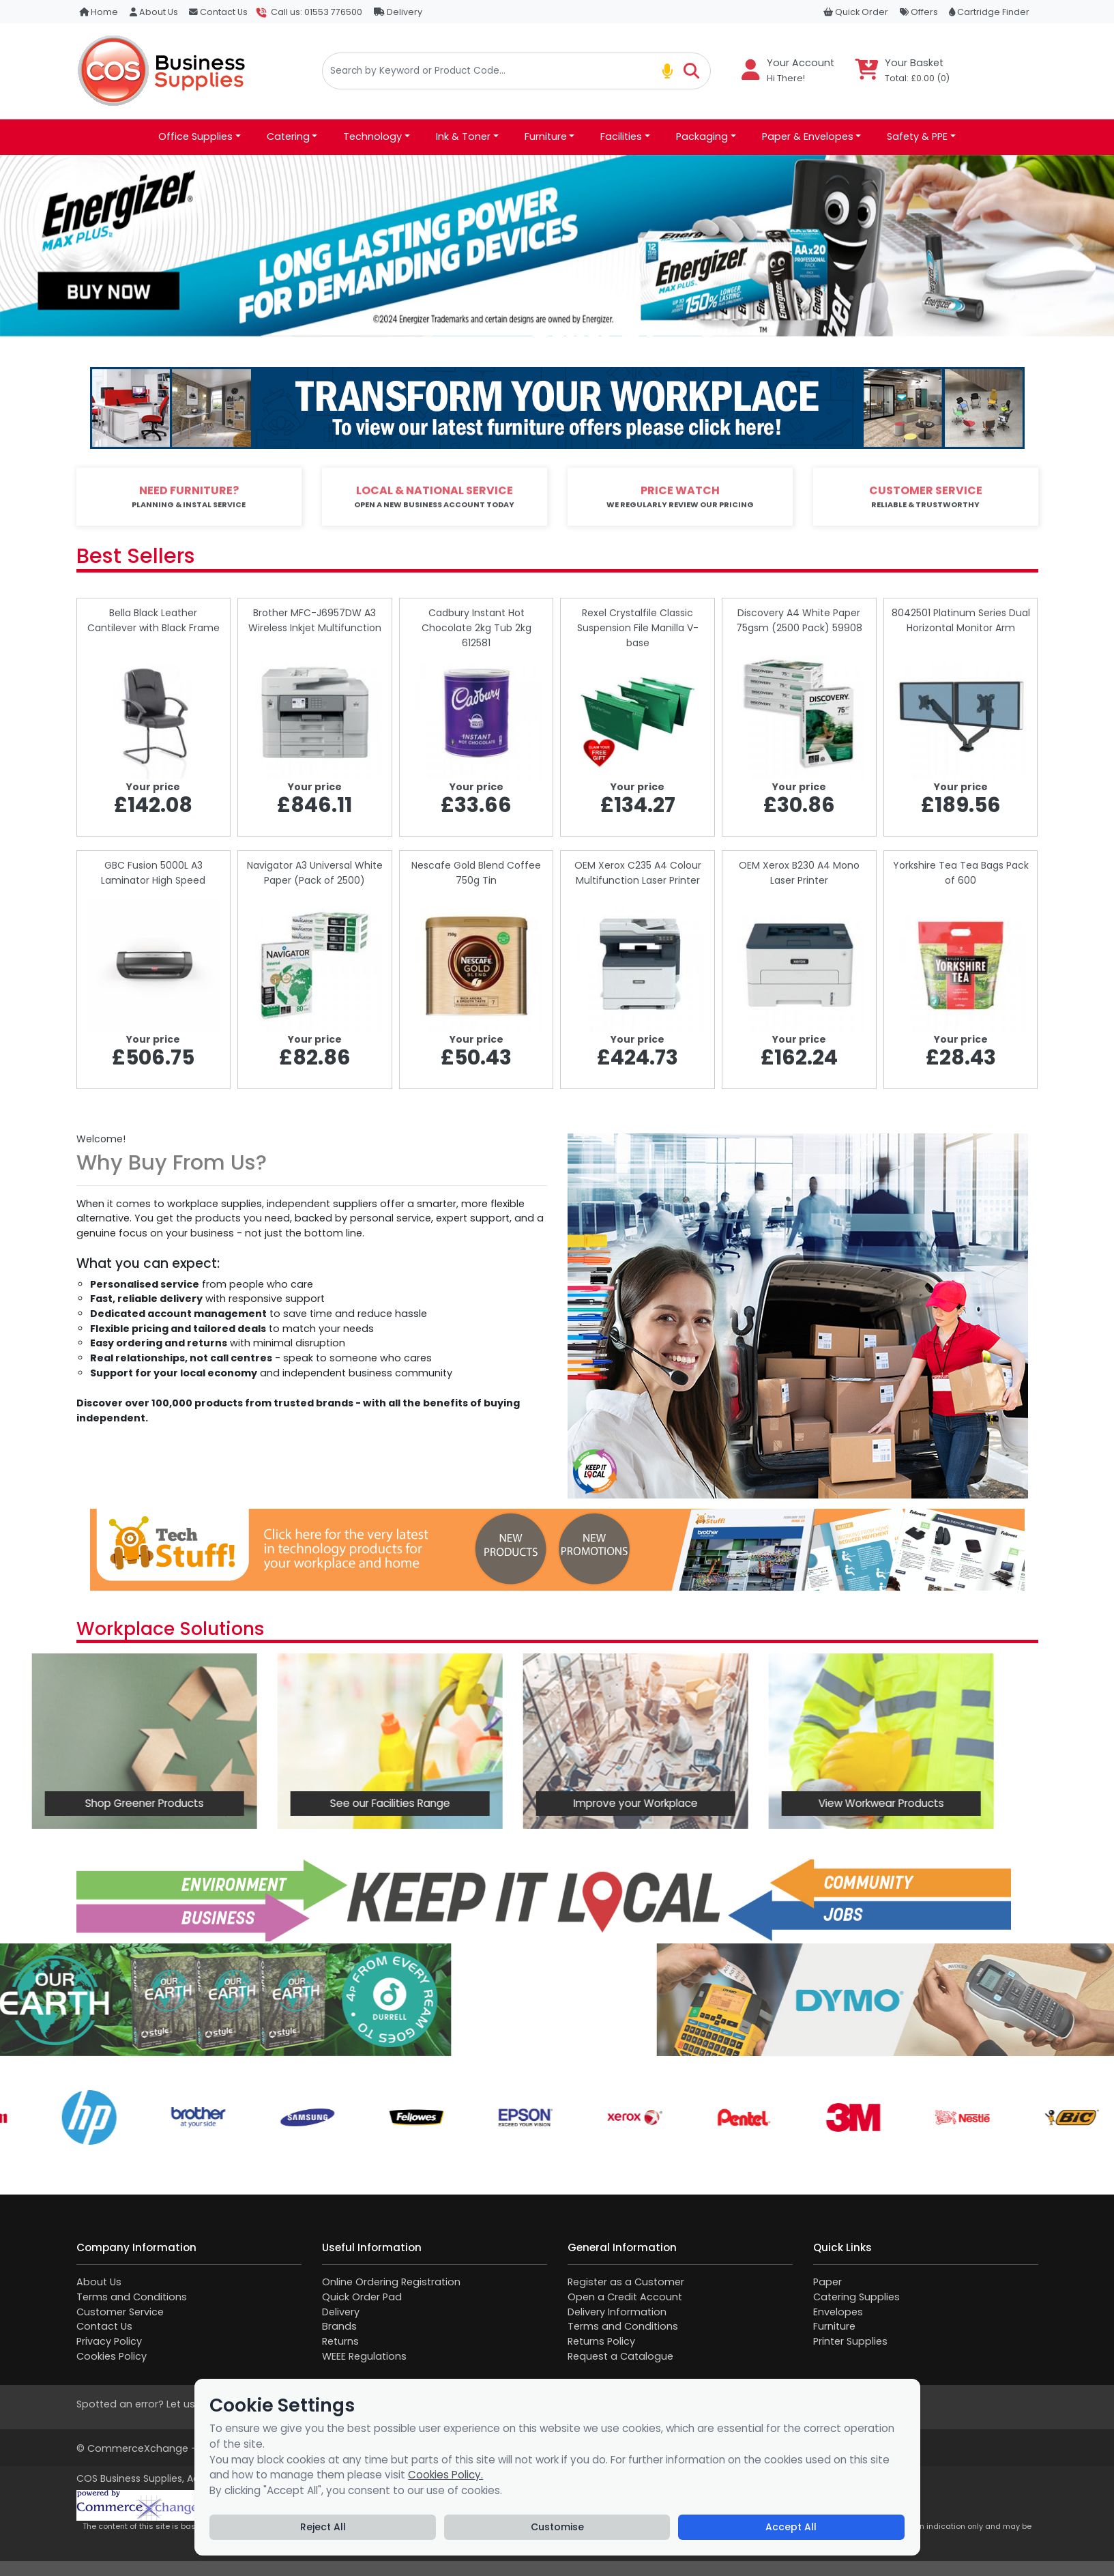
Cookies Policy (111, 2356)
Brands (339, 2326)
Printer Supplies (850, 2341)
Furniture (834, 2326)
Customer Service (120, 2312)
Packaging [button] (702, 136)
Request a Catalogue (620, 2356)
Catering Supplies (856, 2297)
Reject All (323, 2527)
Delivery (398, 12)
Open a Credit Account (625, 2297)
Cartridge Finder (989, 12)
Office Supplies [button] (195, 136)
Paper (827, 2282)
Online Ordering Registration (391, 2282)
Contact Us (218, 12)
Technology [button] (372, 136)
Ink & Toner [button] (463, 136)
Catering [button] (288, 136)
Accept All (791, 2527)
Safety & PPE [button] (917, 136)
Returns (340, 2341)
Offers (919, 12)
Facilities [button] (621, 136)
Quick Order (855, 12)
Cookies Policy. (445, 2475)
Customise (557, 2527)
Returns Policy (601, 2341)
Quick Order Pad (362, 2297)
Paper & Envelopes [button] (807, 136)
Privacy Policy (109, 2341)
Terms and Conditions (131, 2297)
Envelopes (838, 2312)
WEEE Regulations (364, 2356)
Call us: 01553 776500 (316, 12)
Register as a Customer (626, 2282)
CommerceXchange (137, 2448)
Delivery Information (617, 2312)
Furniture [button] (546, 136)
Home (98, 12)
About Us (154, 12)
